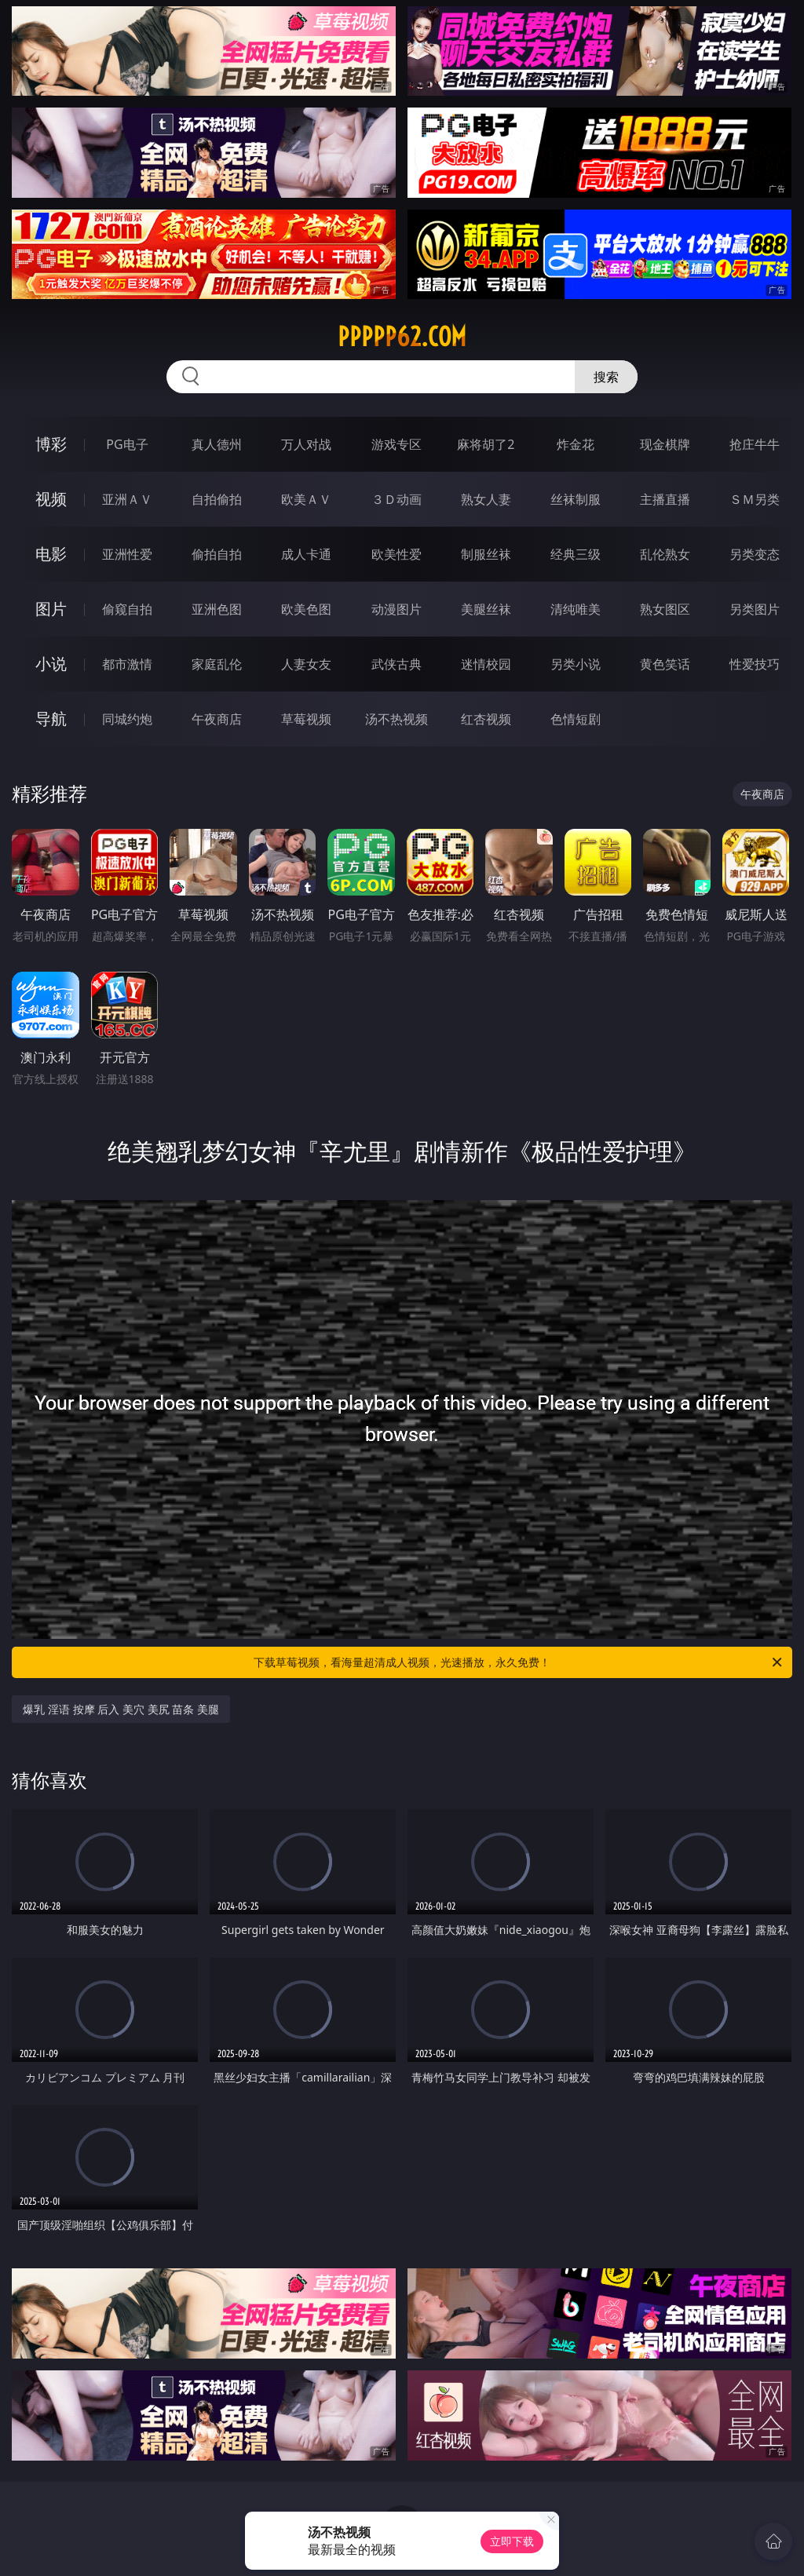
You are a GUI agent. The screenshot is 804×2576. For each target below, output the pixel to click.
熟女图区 (665, 609)
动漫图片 (396, 609)
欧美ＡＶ (306, 499)
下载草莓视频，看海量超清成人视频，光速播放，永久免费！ (519, 1662)
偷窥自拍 (127, 609)
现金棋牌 (665, 444)
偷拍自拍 (217, 554)
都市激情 (127, 664)
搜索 (606, 376)
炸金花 (575, 444)
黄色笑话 (665, 664)
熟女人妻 (486, 499)
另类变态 (754, 554)
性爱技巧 (754, 664)
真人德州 (217, 444)
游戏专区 (396, 444)
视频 (51, 498)
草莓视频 (306, 719)
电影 (51, 553)
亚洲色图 (217, 609)
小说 (51, 663)
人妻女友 (306, 664)
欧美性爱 (396, 554)
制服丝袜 (486, 554)
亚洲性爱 (127, 554)
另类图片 (754, 609)
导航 (51, 718)
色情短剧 (575, 719)
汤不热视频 (396, 719)
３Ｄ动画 (396, 499)
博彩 (51, 443)
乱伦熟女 (665, 554)
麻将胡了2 (485, 444)
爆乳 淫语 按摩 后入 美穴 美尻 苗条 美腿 (120, 1709)
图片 (51, 608)
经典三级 (575, 554)
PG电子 (127, 444)
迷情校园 (486, 664)
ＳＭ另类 (754, 499)
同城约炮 (127, 719)
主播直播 (665, 499)
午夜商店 (217, 719)
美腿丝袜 (486, 609)
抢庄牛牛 (754, 444)
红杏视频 (486, 719)
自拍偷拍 (217, 499)
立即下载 (512, 2541)
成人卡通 (306, 554)
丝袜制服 (575, 499)
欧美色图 (306, 609)
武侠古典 (396, 664)
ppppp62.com (402, 336)
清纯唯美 (575, 609)
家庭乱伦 (217, 664)
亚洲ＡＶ (127, 499)
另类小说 (575, 664)
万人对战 (306, 444)
